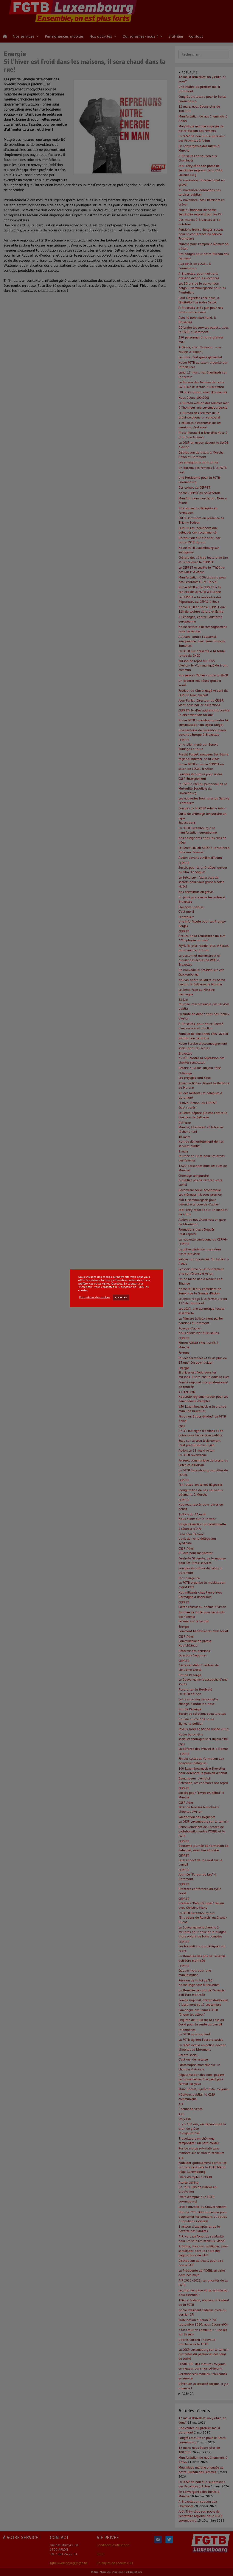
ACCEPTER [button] (121, 1297)
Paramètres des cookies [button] (94, 1297)
